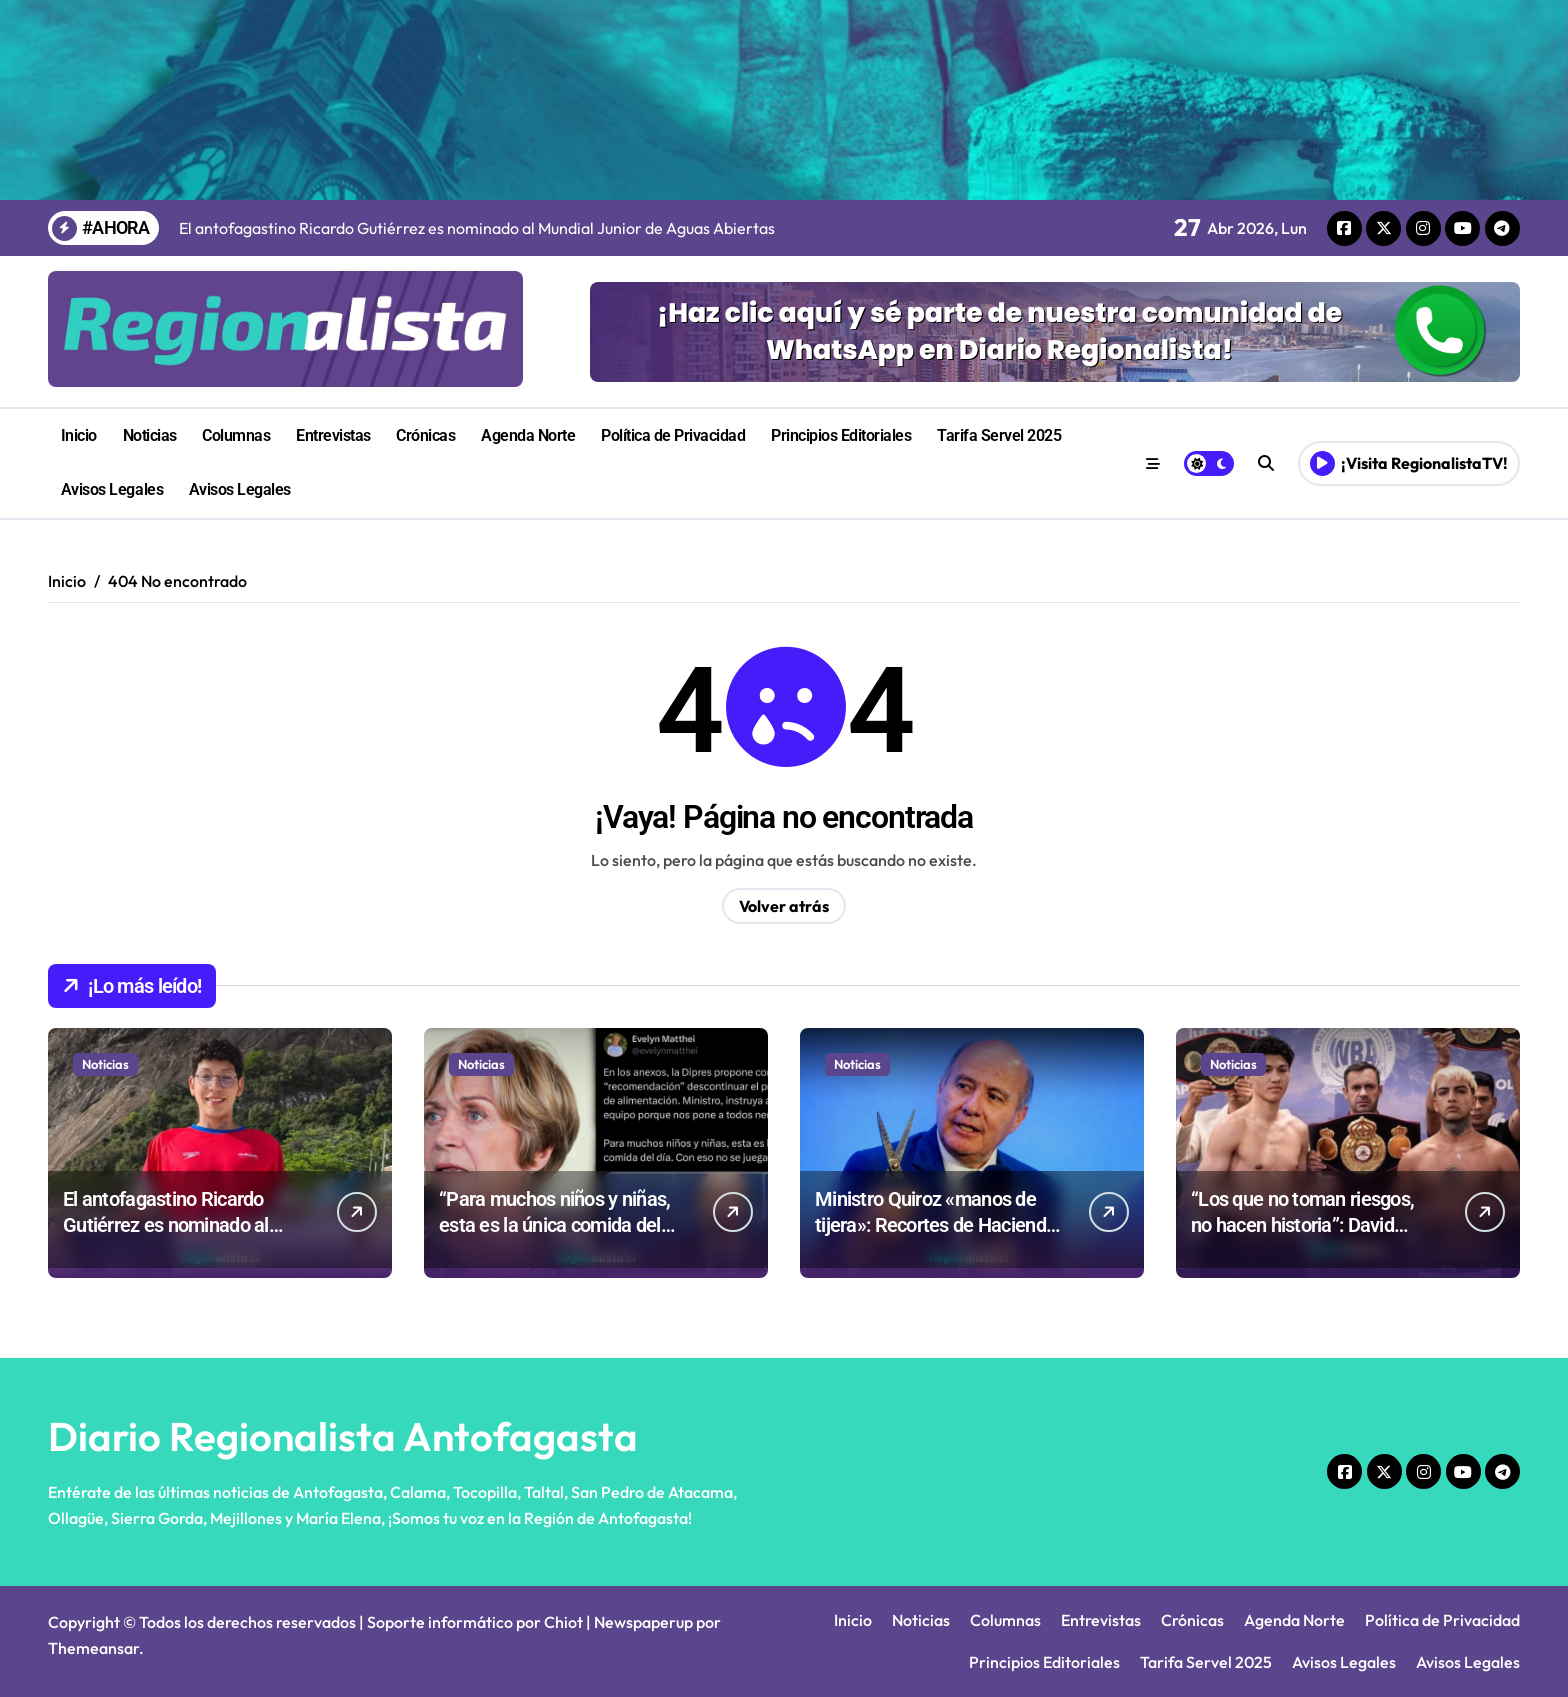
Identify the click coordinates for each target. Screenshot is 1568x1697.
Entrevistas (333, 435)
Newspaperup (643, 1622)
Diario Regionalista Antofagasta (343, 1436)
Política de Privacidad (673, 435)
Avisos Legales (112, 489)
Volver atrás (784, 906)
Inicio (79, 435)
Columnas (236, 435)
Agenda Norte (528, 435)
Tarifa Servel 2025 (999, 435)
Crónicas (425, 435)
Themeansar (93, 1648)
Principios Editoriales (841, 435)
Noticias (150, 435)
